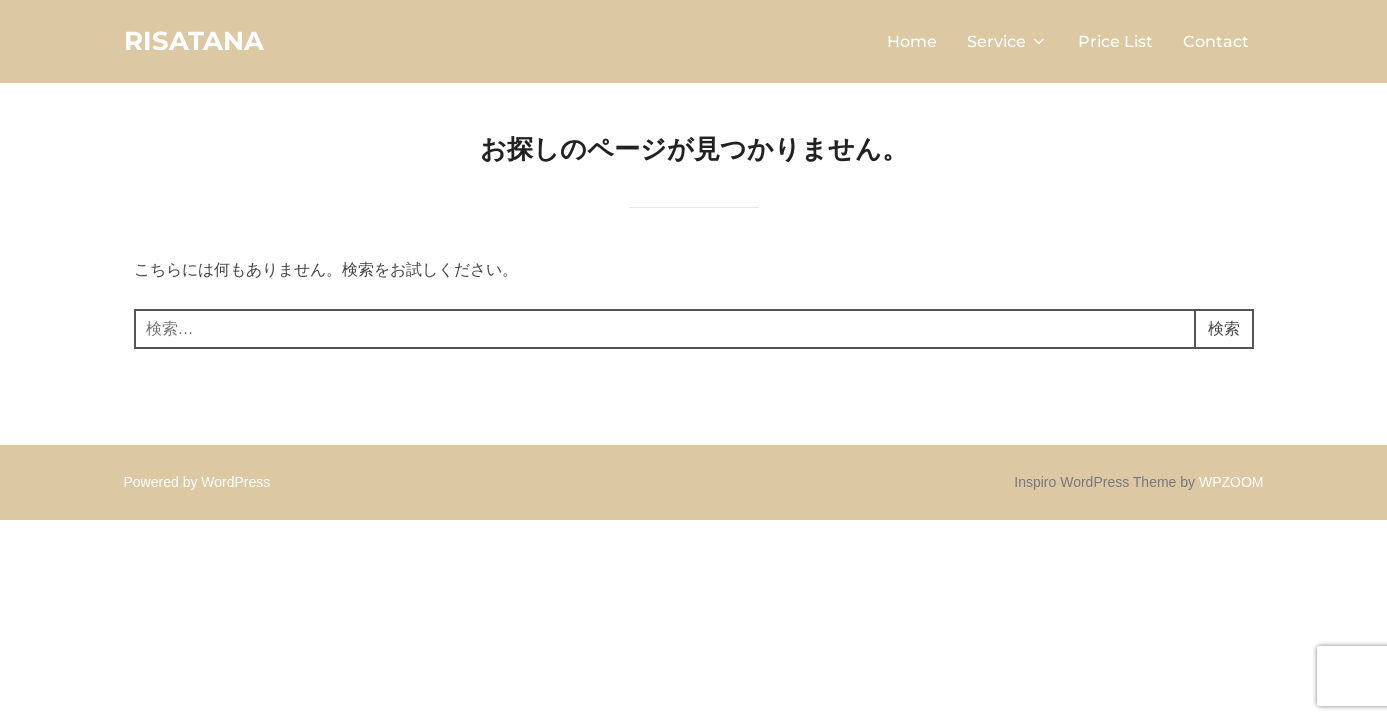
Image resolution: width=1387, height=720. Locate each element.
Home (912, 41)
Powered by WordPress (197, 482)
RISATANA (194, 41)
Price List (1115, 41)
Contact (1216, 41)
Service (1007, 41)
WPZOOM (1231, 482)
